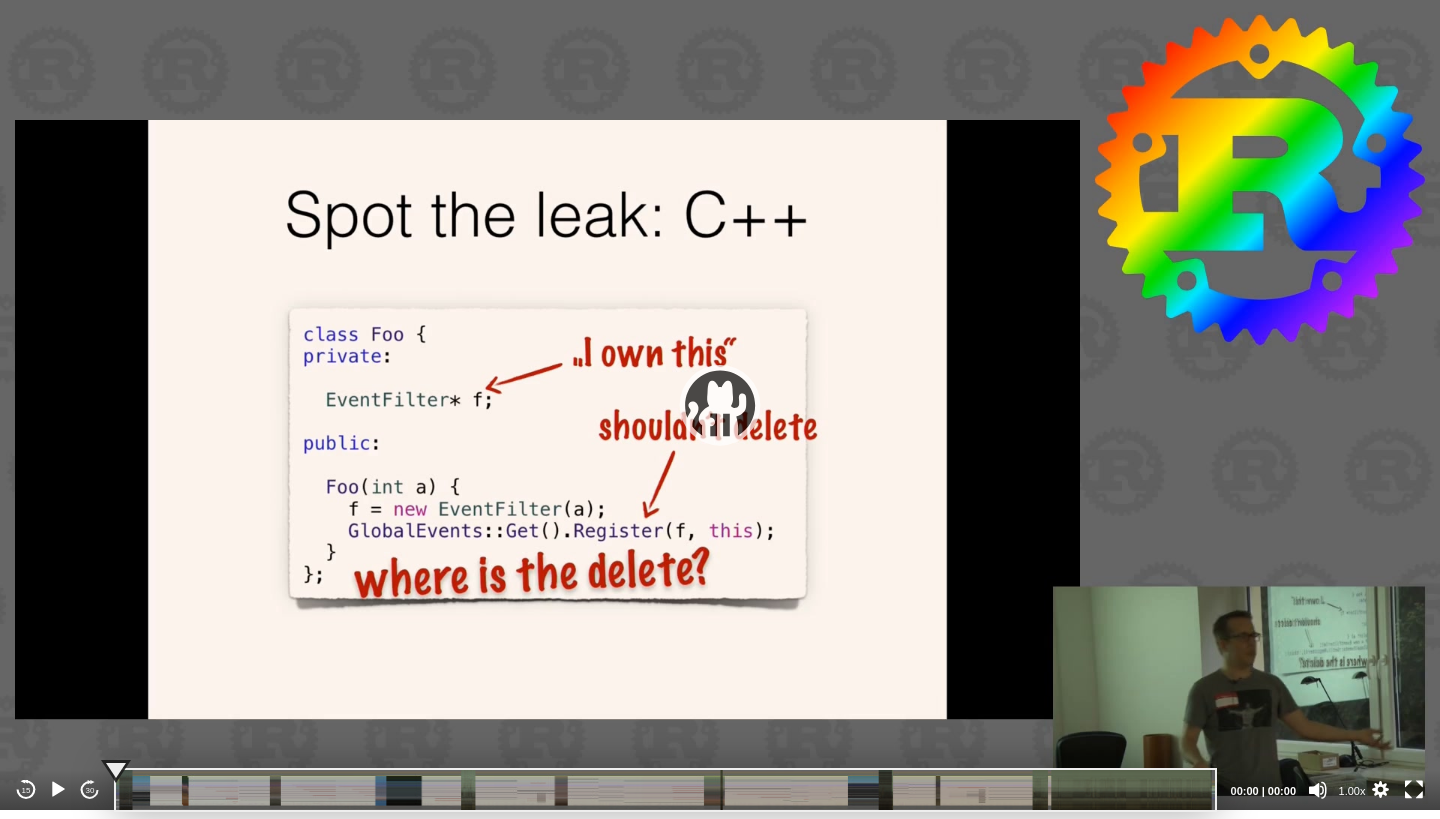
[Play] (58, 790)
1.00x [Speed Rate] (1352, 791)
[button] (720, 405)
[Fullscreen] (1414, 790)
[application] (720, 405)
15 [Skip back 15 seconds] (26, 790)
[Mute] (1318, 790)
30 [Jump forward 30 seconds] (90, 790)
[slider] (665, 790)
